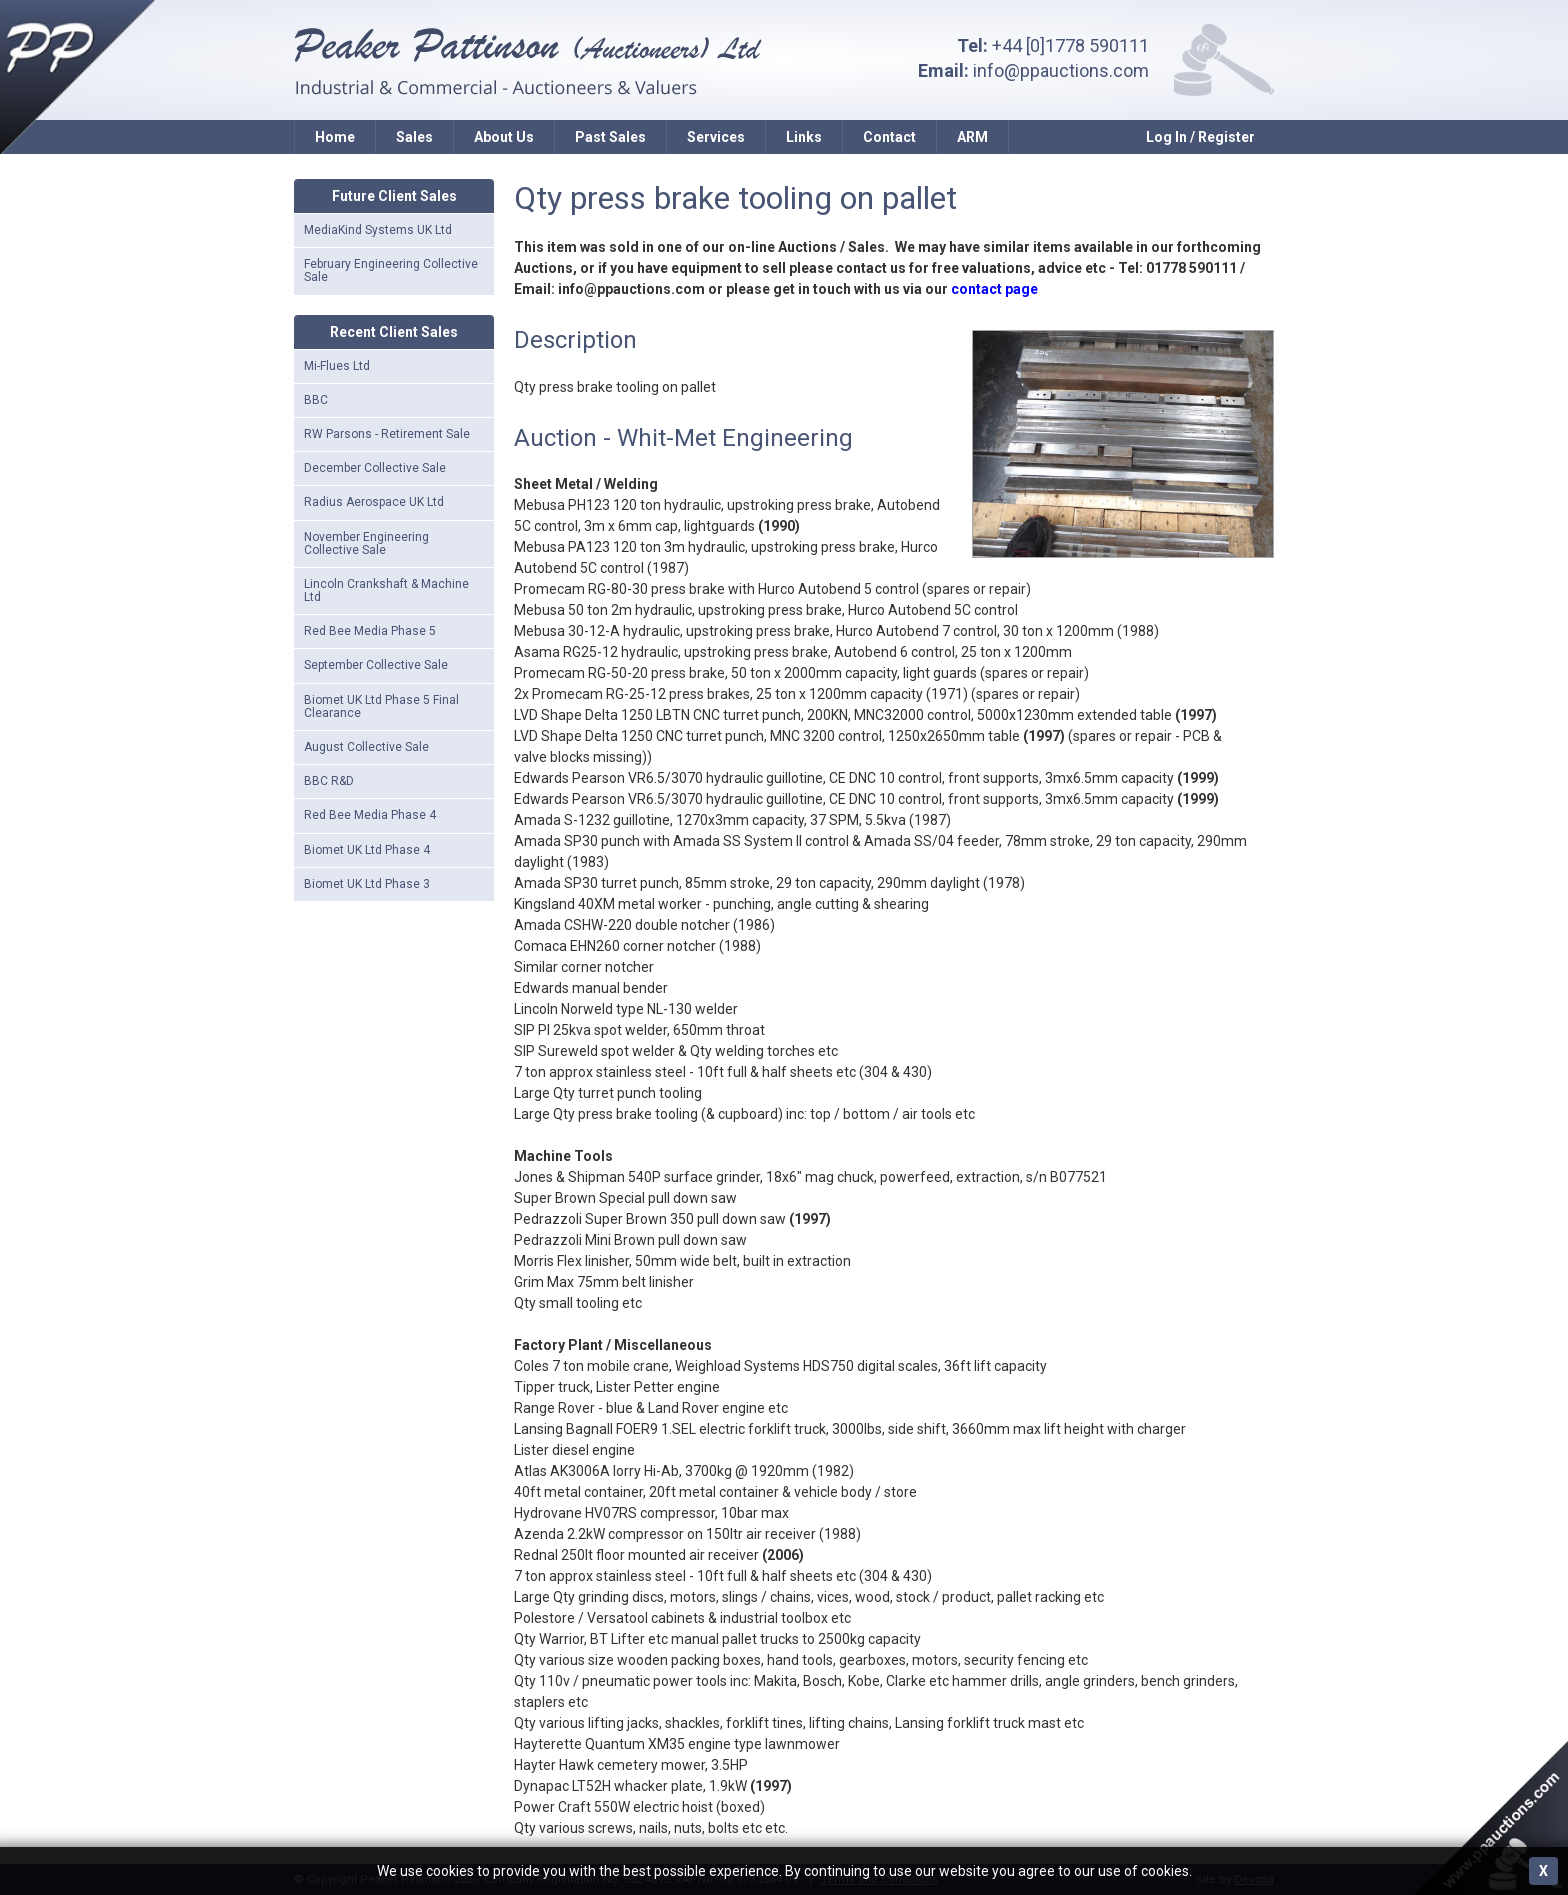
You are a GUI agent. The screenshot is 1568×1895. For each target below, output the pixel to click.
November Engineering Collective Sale (366, 543)
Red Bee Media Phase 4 (370, 815)
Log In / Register (1200, 137)
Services (716, 137)
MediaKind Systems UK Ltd (378, 230)
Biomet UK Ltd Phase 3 (367, 884)
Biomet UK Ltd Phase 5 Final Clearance (381, 706)
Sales (414, 137)
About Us (504, 137)
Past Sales (610, 137)
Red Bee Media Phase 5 (370, 631)
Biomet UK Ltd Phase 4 (367, 850)
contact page (994, 289)
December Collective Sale (375, 468)
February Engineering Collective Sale (391, 270)
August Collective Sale (366, 747)
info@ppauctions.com (1061, 70)
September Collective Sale (376, 665)
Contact (889, 137)
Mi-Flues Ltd (337, 366)
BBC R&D (329, 781)
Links (804, 137)
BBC (316, 400)
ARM (972, 137)
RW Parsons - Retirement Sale (387, 434)
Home (335, 137)
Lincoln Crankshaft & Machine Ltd (386, 590)
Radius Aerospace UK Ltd (374, 502)
